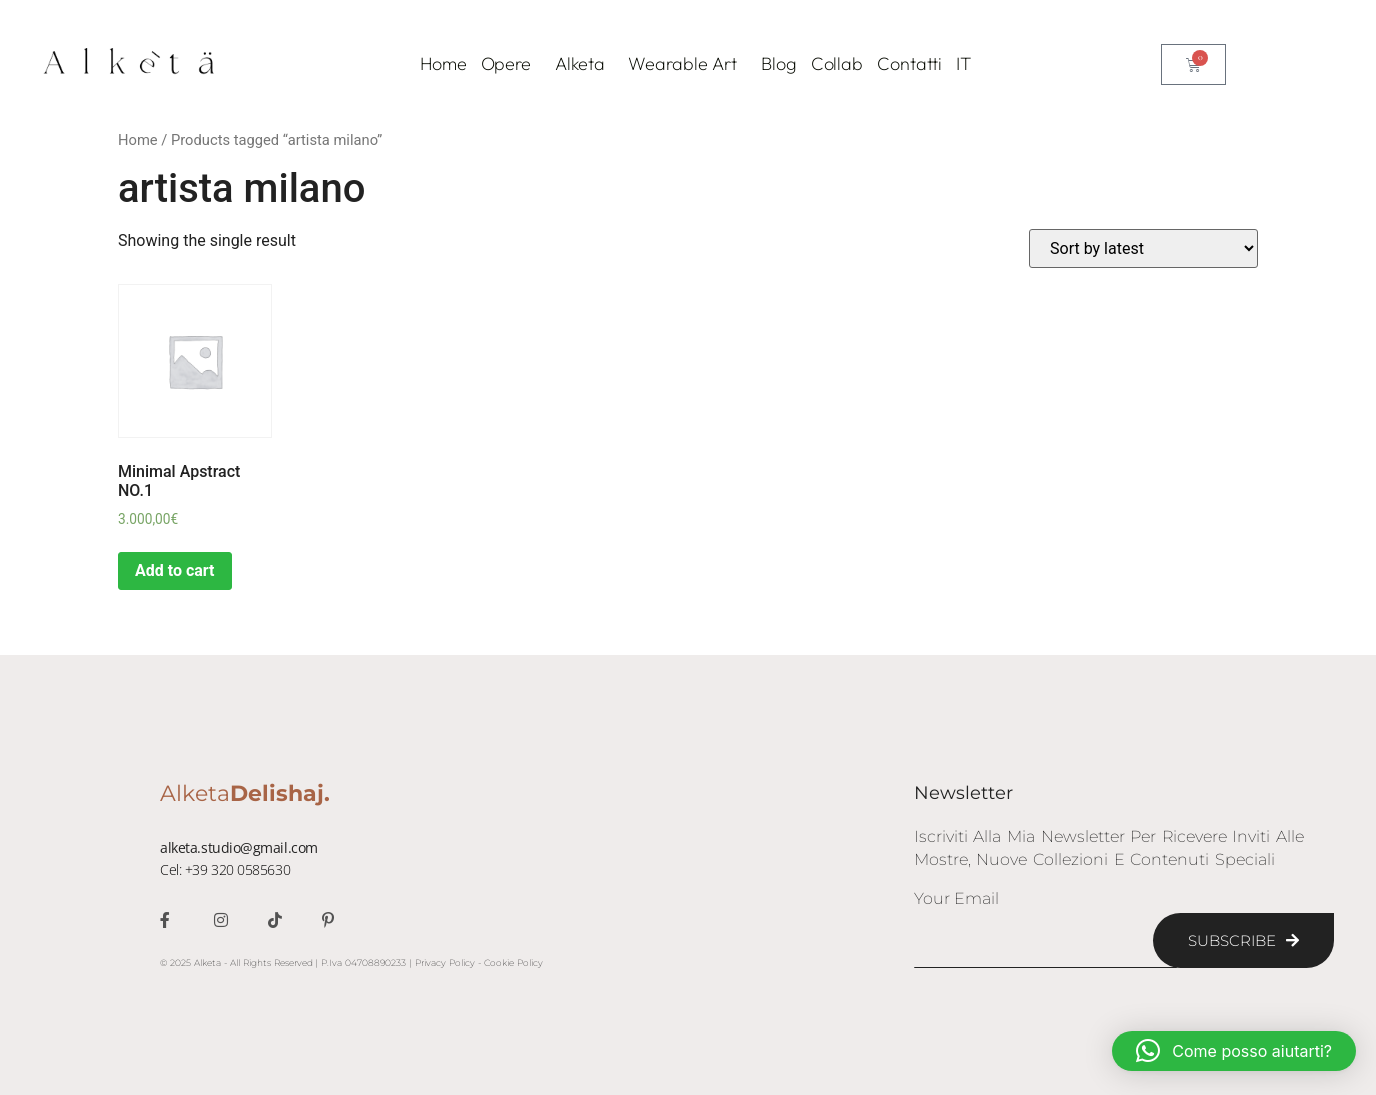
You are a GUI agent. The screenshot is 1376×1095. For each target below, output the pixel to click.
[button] (1234, 1051)
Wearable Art (687, 63)
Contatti (909, 63)
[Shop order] (1143, 248)
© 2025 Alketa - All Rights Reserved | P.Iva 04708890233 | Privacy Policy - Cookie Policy (351, 962)
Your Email (956, 899)
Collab (837, 63)
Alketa (584, 63)
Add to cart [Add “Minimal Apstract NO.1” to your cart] (175, 570)
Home (443, 63)
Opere (511, 63)
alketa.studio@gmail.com (239, 847)
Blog (779, 63)
